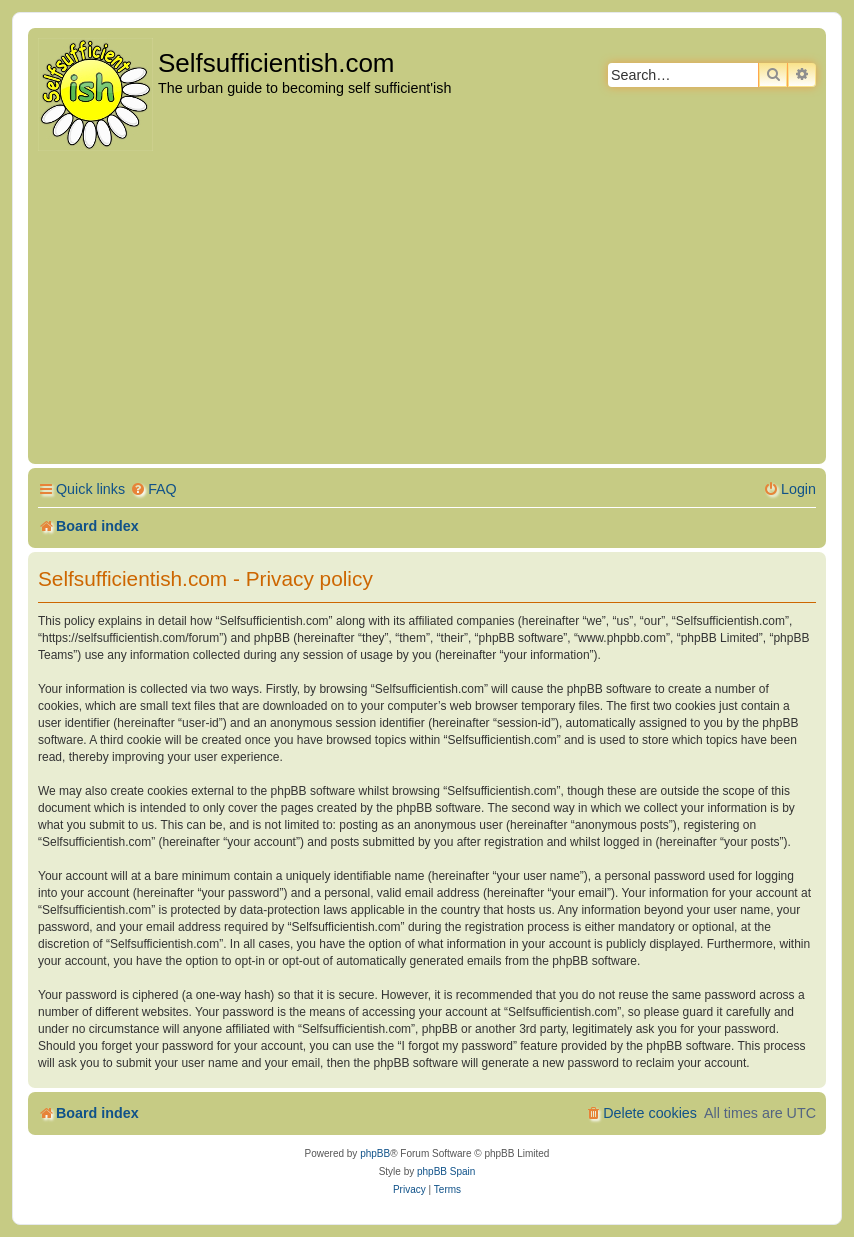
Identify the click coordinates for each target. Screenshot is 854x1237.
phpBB (375, 1153)
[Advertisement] (427, 309)
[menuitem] (153, 489)
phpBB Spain (446, 1171)
